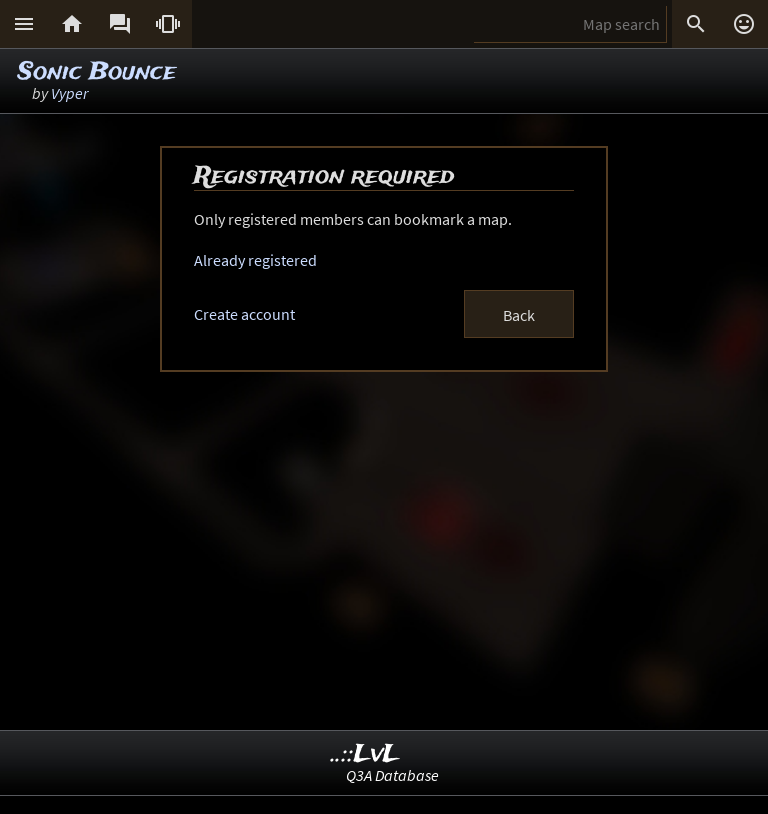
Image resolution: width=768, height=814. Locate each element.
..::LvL (365, 754)
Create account (244, 314)
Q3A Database (392, 775)
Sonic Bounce (97, 72)
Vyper (69, 93)
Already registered (255, 260)
